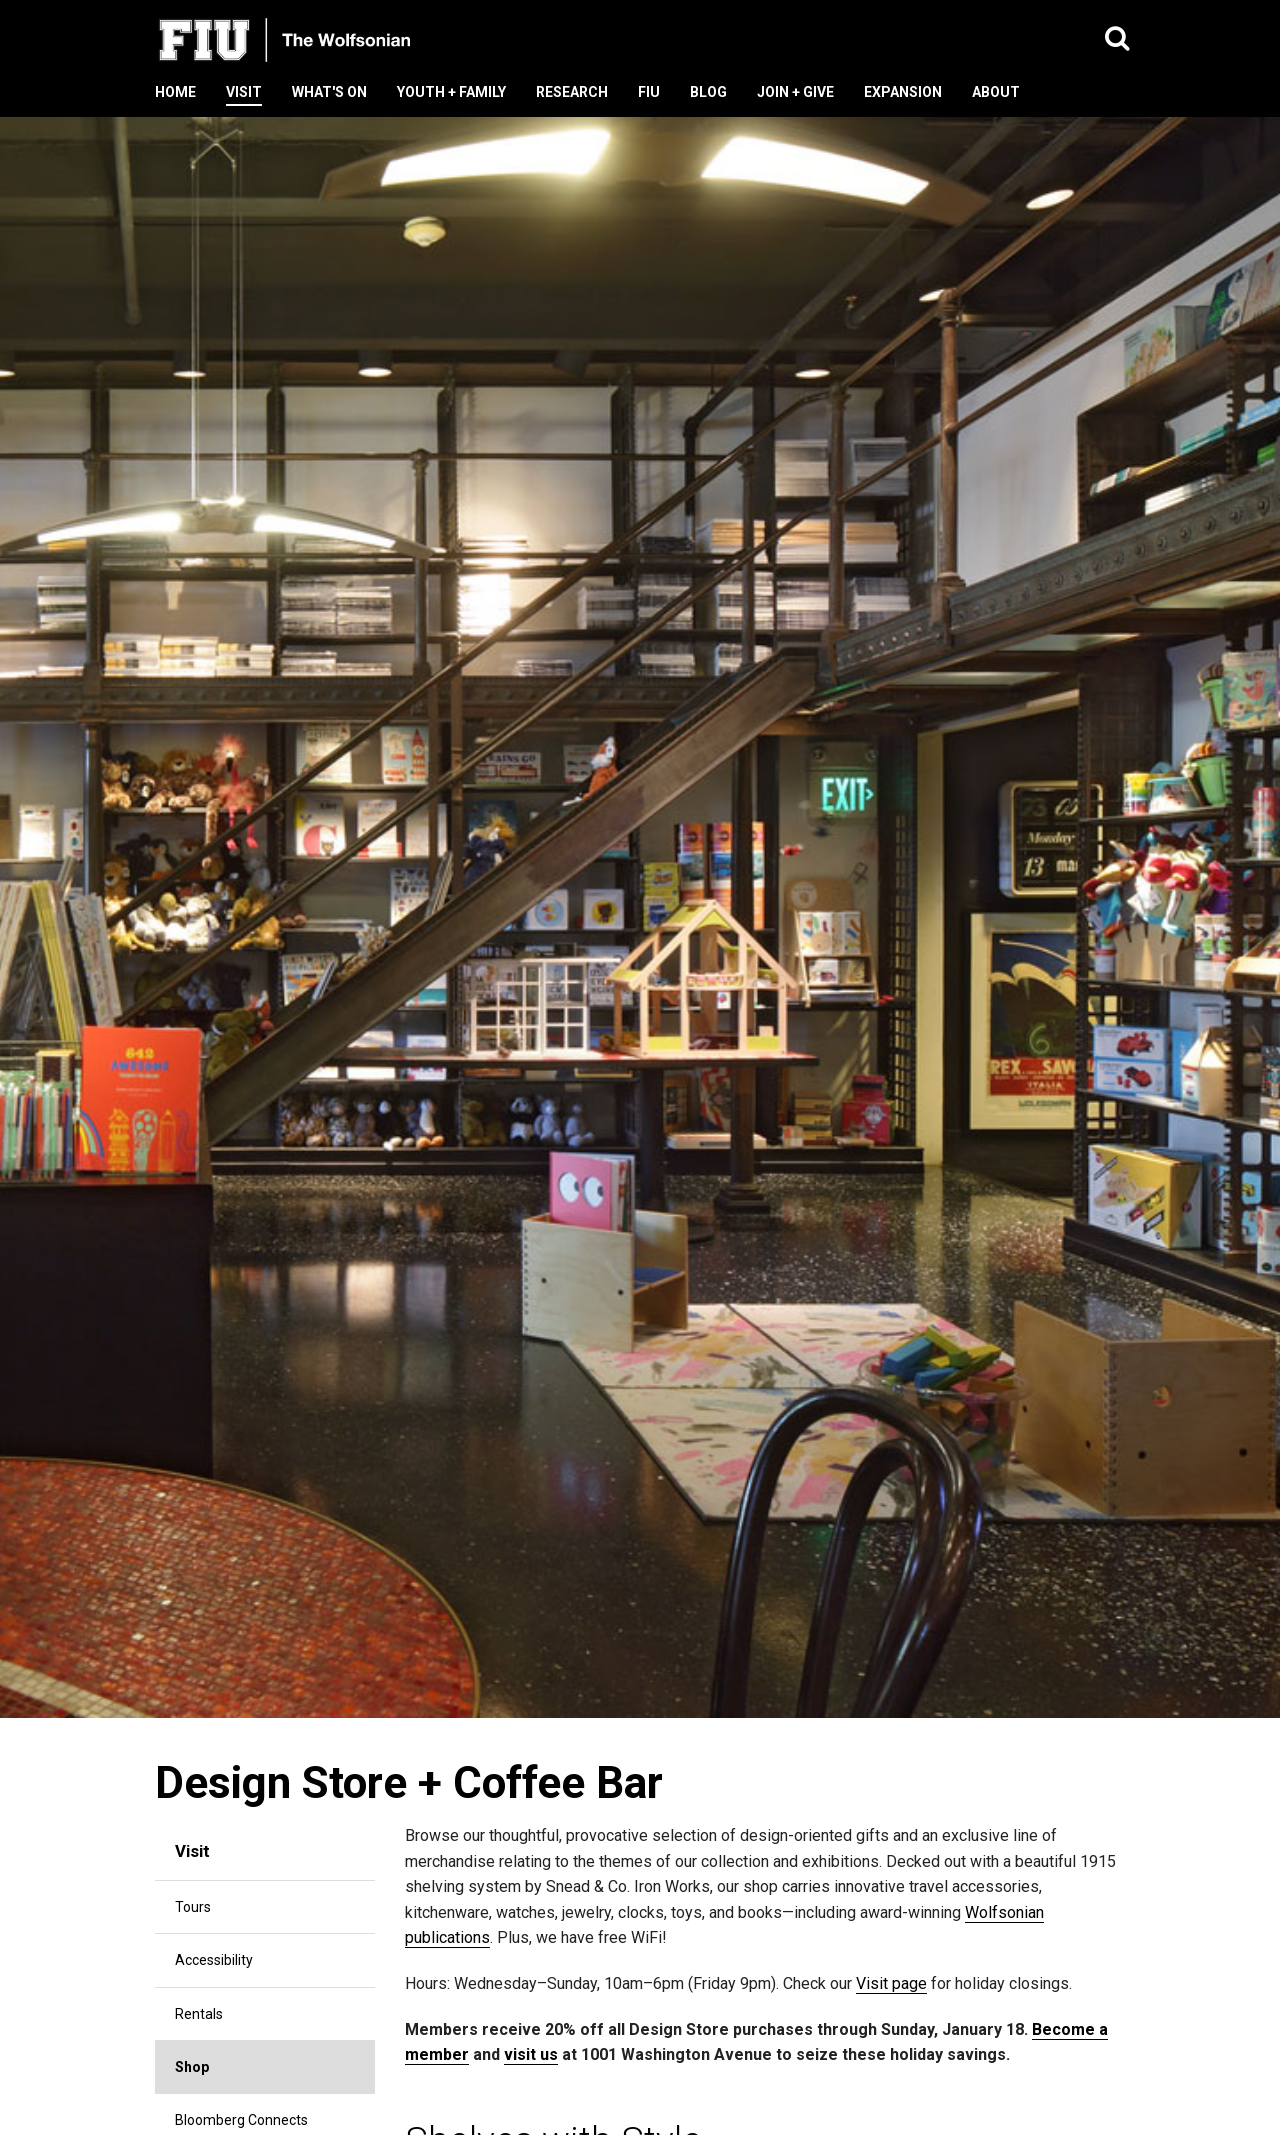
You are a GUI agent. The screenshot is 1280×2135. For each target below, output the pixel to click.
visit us (531, 2054)
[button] (1117, 39)
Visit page (891, 1983)
